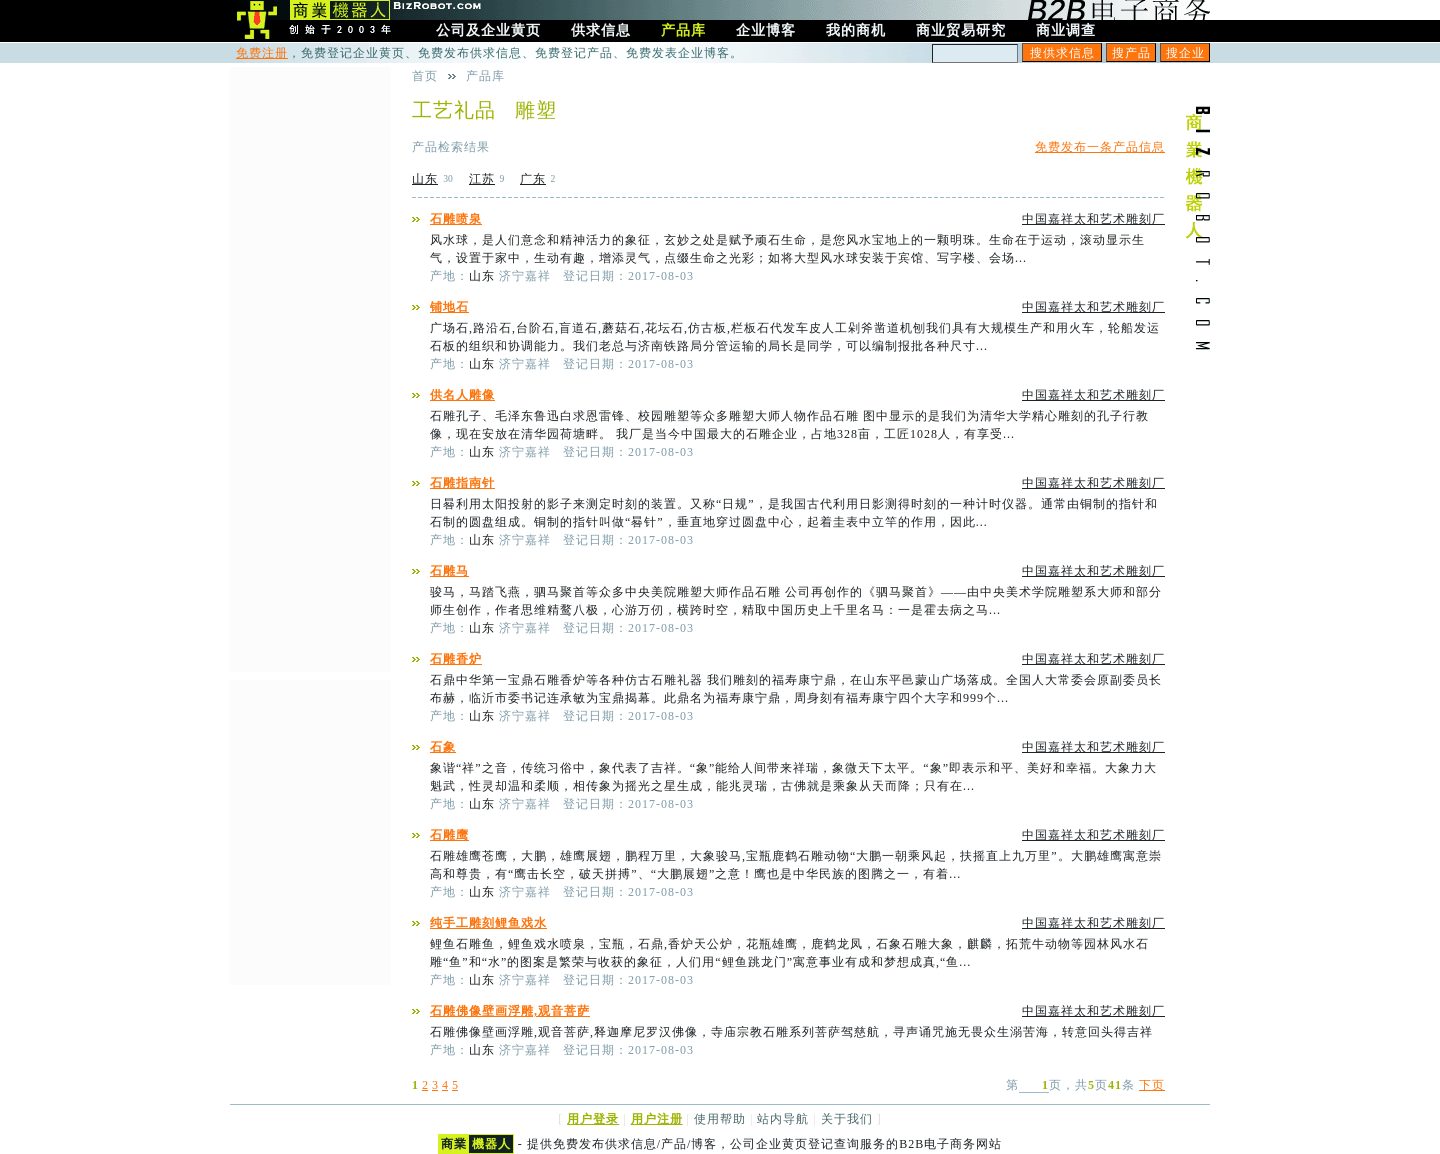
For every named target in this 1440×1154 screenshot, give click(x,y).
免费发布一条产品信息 (1100, 147)
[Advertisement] (310, 367)
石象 (443, 747)
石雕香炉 (456, 659)
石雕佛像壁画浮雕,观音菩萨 (510, 1011)
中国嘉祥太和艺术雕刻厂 (1093, 219)
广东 (533, 179)
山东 (425, 179)
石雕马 (449, 571)
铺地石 (449, 307)
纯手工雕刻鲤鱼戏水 (488, 923)
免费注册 (262, 53)
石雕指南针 (462, 483)
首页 (425, 76)
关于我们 (847, 1119)
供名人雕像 (462, 395)
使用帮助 (720, 1119)
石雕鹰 (449, 835)
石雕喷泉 (456, 219)
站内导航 (783, 1119)
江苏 (482, 179)
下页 (1152, 1085)
